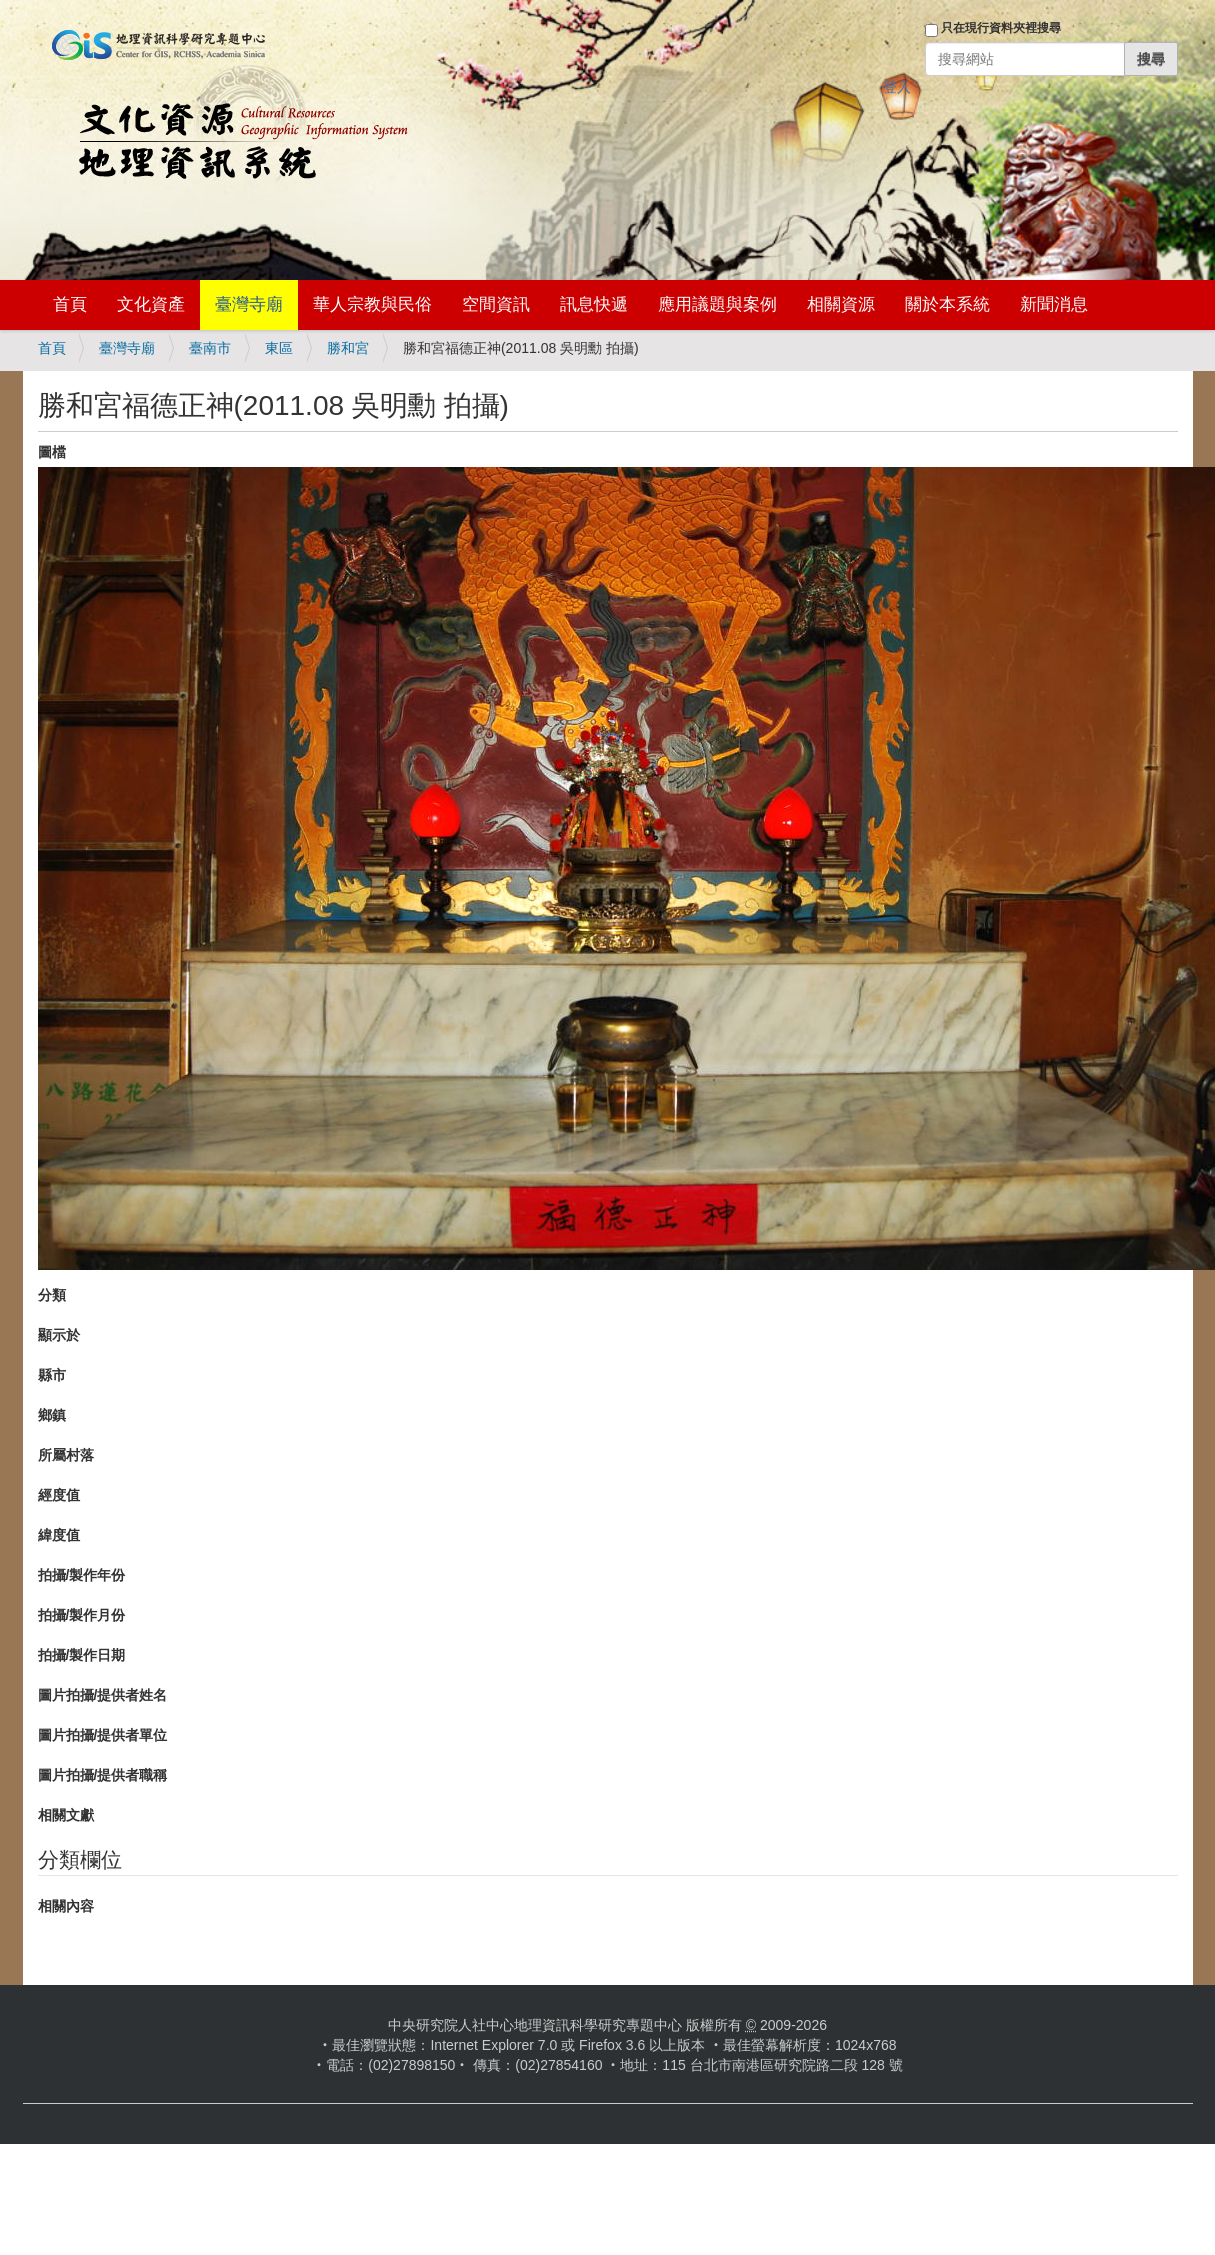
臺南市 (210, 348)
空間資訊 (496, 304)
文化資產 (151, 304)
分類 (52, 1295)
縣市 (52, 1375)
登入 (897, 87)
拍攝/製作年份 (82, 1575)
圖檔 (52, 452)
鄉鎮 (52, 1415)
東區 (279, 348)
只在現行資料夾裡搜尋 (1001, 28)
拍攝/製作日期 (82, 1655)
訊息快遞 (594, 304)
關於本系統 (947, 304)
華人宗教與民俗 (372, 304)
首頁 (70, 304)
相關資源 (841, 304)
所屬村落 (66, 1455)
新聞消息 (1054, 304)
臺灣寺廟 (249, 304)
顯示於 (59, 1335)
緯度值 (59, 1535)
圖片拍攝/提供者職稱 (103, 1775)
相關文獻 (66, 1815)
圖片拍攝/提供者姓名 (103, 1695)
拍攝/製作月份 (82, 1615)
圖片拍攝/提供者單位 (103, 1735)
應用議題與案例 (717, 304)
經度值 (59, 1495)
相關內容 (66, 1906)
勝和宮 (348, 348)
